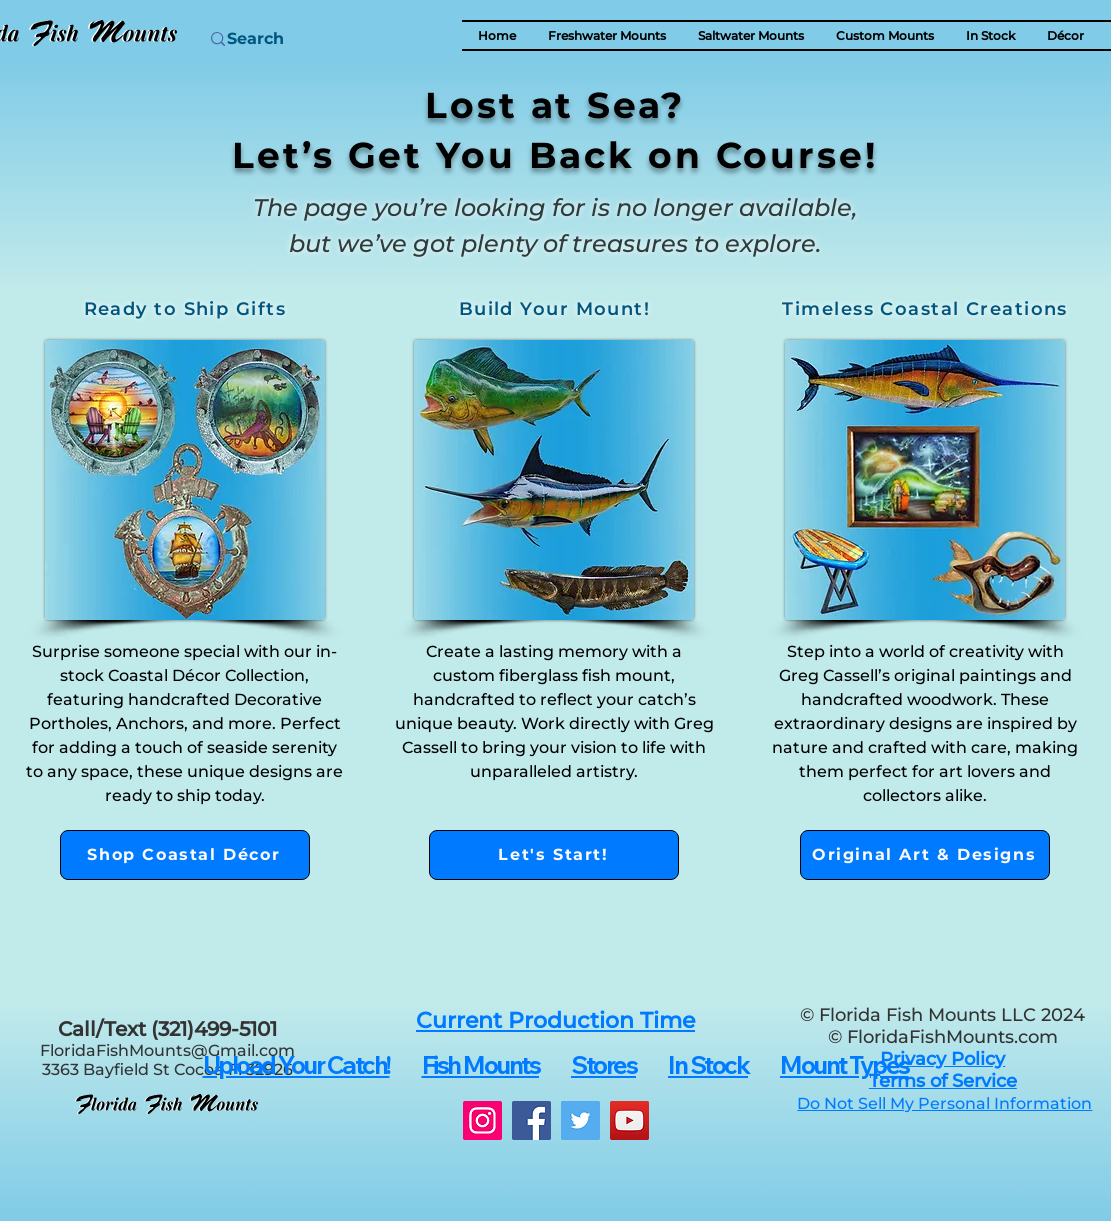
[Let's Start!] (554, 855)
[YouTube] (629, 1120)
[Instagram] (482, 1120)
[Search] (304, 39)
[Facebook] (531, 1120)
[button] (1065, 35)
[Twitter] (580, 1120)
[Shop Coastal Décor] (185, 855)
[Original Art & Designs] (925, 855)
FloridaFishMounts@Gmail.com (167, 1050)
